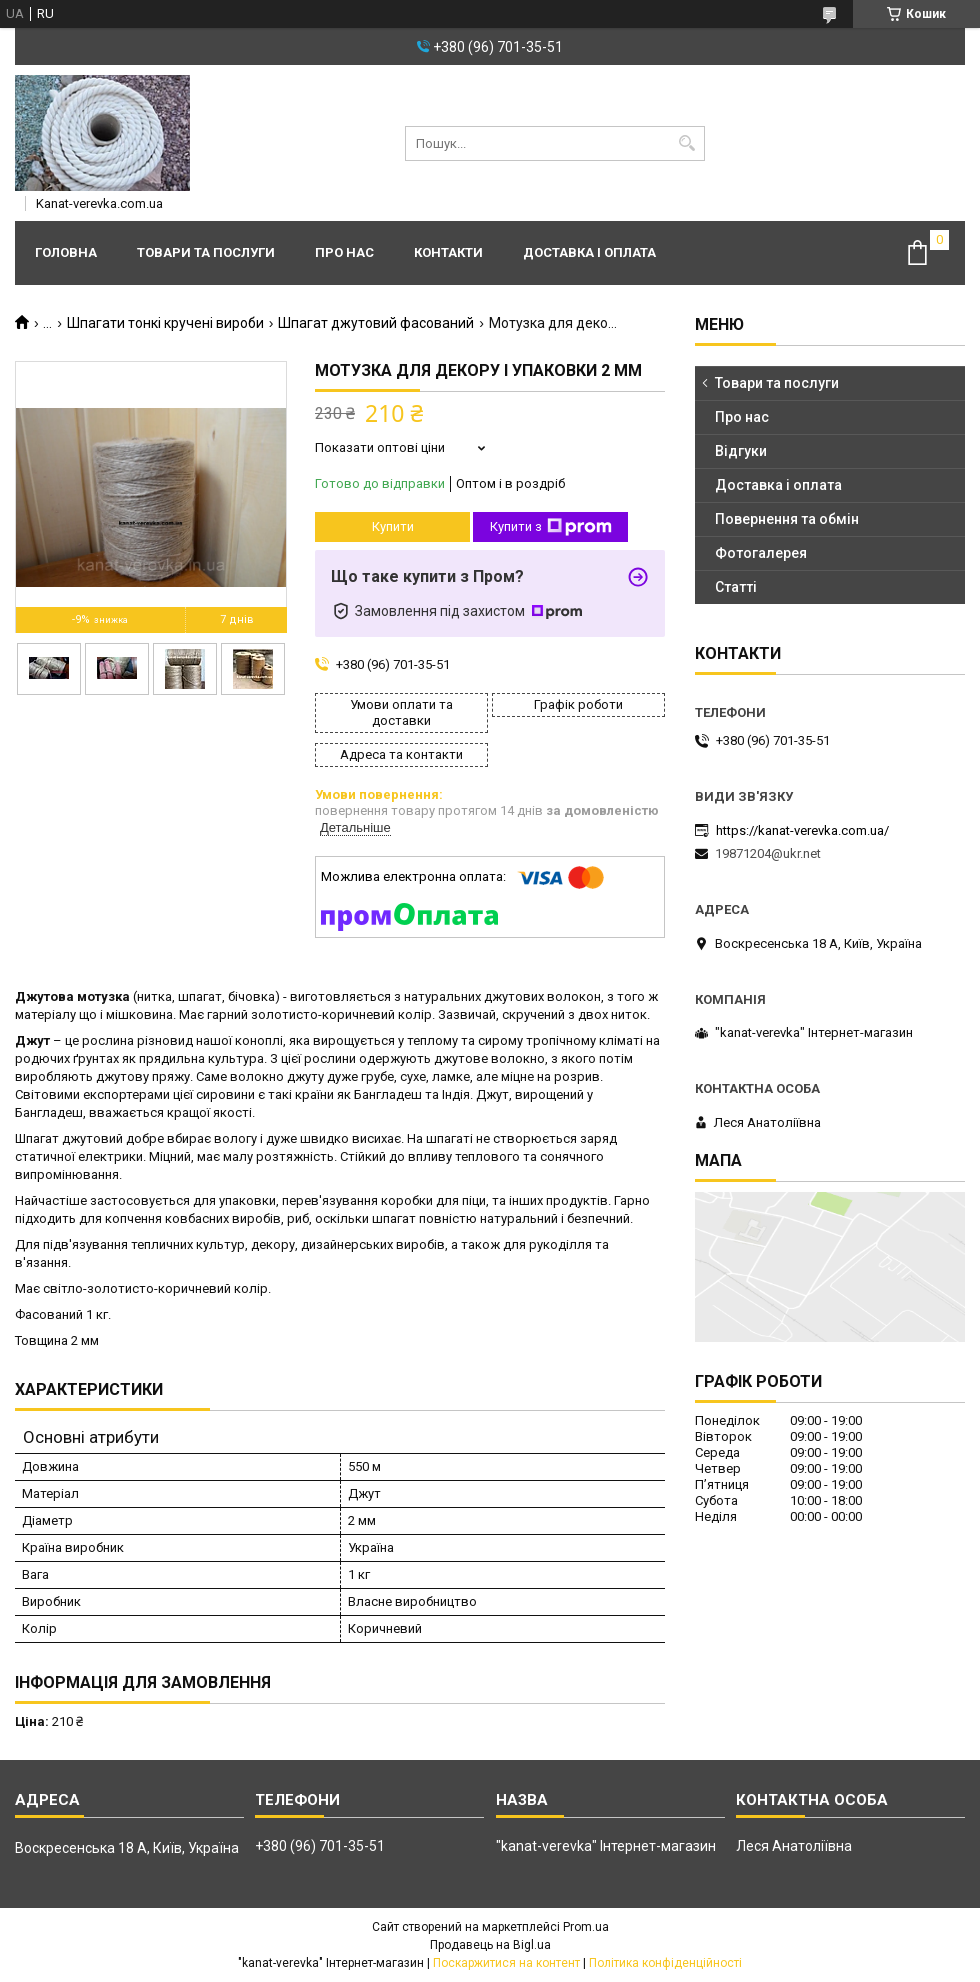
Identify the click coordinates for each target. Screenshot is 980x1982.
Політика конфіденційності (665, 1963)
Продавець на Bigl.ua (490, 1945)
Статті (736, 587)
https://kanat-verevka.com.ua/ (802, 830)
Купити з (551, 527)
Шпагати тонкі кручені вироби (165, 323)
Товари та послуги (206, 252)
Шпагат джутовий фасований (376, 323)
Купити (393, 526)
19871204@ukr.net (768, 853)
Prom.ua (586, 1927)
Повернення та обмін (787, 519)
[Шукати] (687, 143)
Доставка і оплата (589, 252)
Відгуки (741, 451)
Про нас (344, 252)
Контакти (448, 252)
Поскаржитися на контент (506, 1963)
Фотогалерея (761, 553)
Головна (66, 252)
